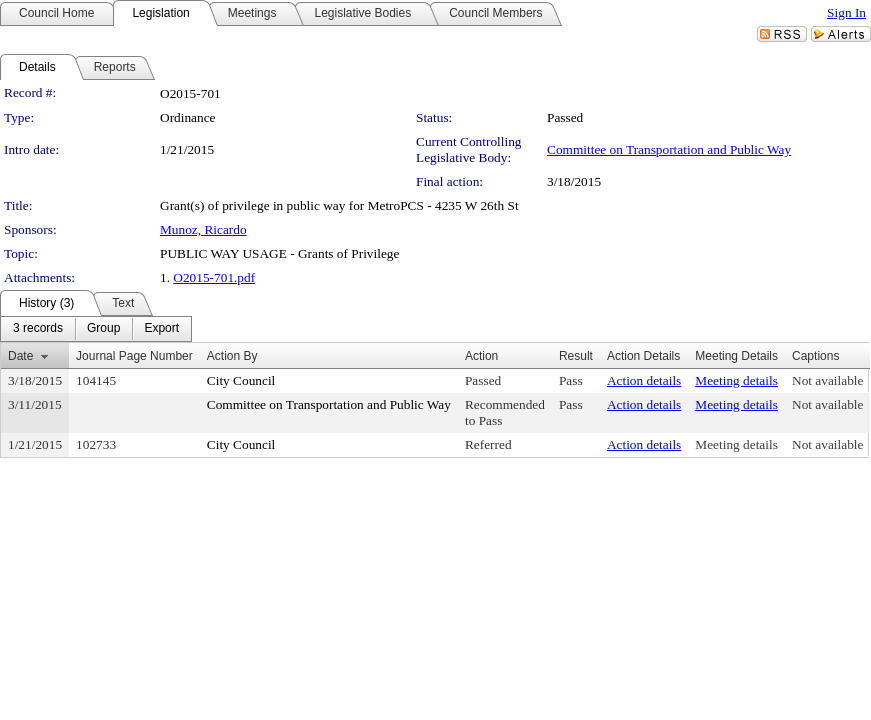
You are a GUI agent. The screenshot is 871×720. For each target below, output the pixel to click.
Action (481, 356)
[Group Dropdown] (103, 329)
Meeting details (736, 380)
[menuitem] (38, 329)
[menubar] (96, 329)
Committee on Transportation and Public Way (669, 149)
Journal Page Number (134, 356)
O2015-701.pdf (214, 277)
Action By (232, 356)
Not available (827, 380)
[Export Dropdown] (161, 329)
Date (20, 356)
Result (576, 356)
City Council (241, 380)
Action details (644, 380)
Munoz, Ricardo (203, 229)
